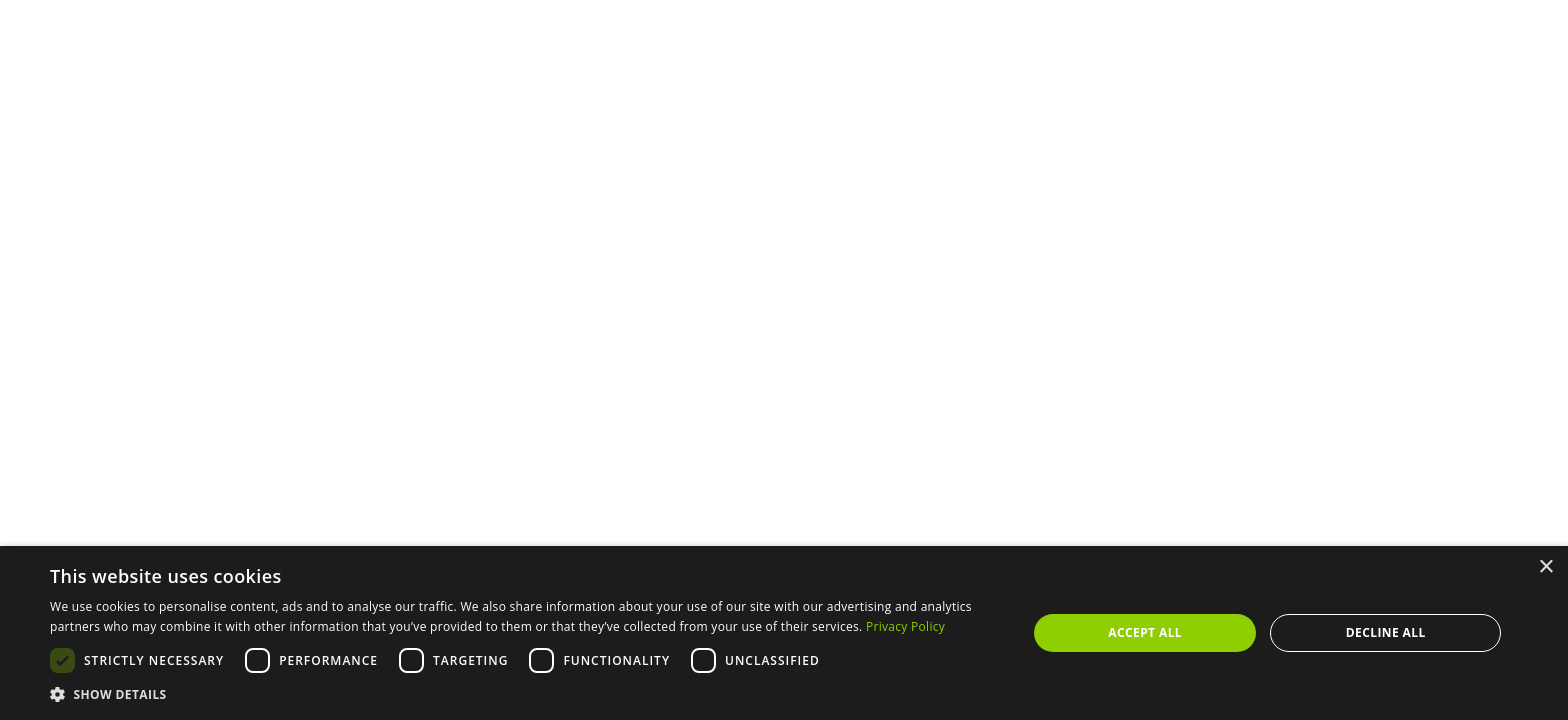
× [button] (1545, 567)
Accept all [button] (1145, 632)
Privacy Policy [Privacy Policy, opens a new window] (905, 626)
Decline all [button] (1386, 632)
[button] (524, 694)
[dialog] (784, 633)
